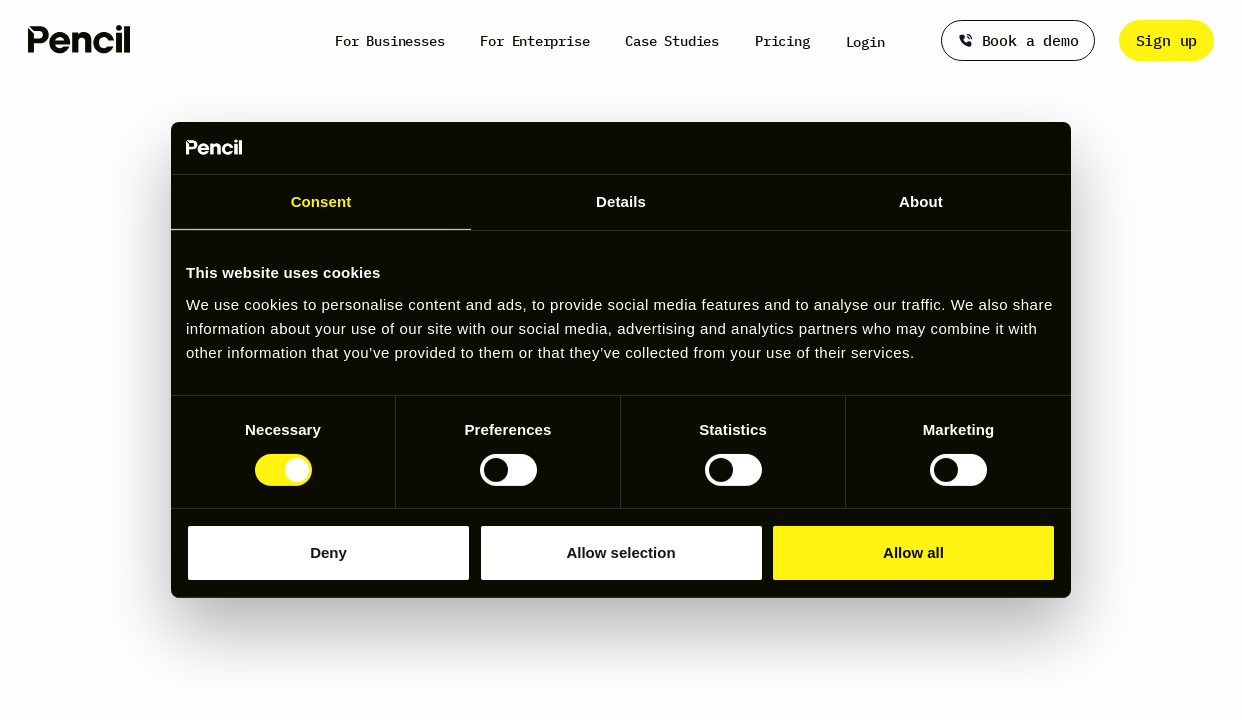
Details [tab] (621, 201)
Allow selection (620, 552)
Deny (328, 552)
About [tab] (921, 201)
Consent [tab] (321, 201)
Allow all (913, 552)
